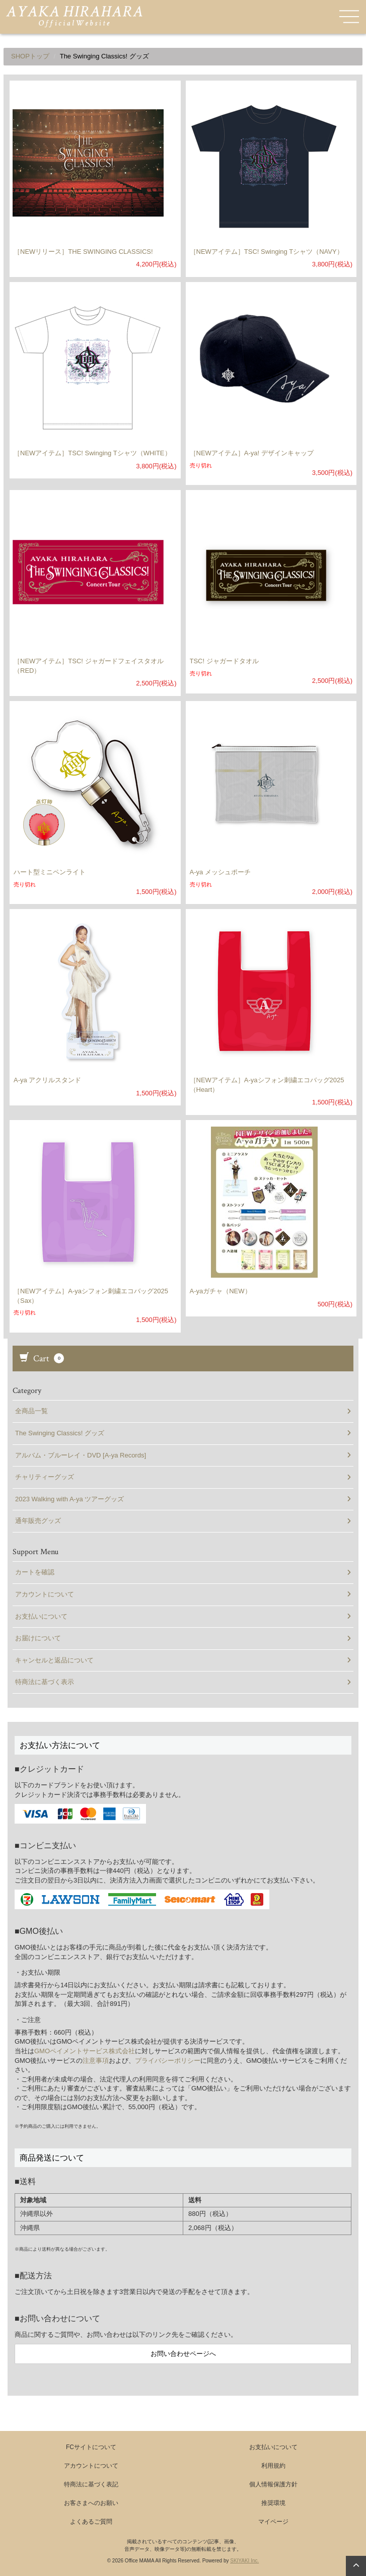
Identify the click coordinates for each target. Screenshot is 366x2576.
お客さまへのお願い (91, 2503)
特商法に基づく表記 (91, 2484)
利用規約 (273, 2465)
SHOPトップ (30, 56)
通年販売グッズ (183, 1520)
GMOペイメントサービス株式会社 (84, 2051)
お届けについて (183, 1638)
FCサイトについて (91, 2447)
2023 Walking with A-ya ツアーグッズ (183, 1499)
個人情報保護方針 (273, 2484)
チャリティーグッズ (183, 1477)
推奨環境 (273, 2503)
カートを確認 (183, 1572)
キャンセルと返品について (183, 1660)
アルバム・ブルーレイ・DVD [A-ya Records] (183, 1455)
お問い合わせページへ (183, 2353)
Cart (42, 1358)
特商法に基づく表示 (183, 1682)
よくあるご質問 (91, 2521)
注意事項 (96, 2060)
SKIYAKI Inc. (244, 2560)
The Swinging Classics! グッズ (183, 1433)
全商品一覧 (183, 1411)
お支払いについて (183, 1616)
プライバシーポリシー (167, 2060)
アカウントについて (183, 1594)
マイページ (273, 2521)
